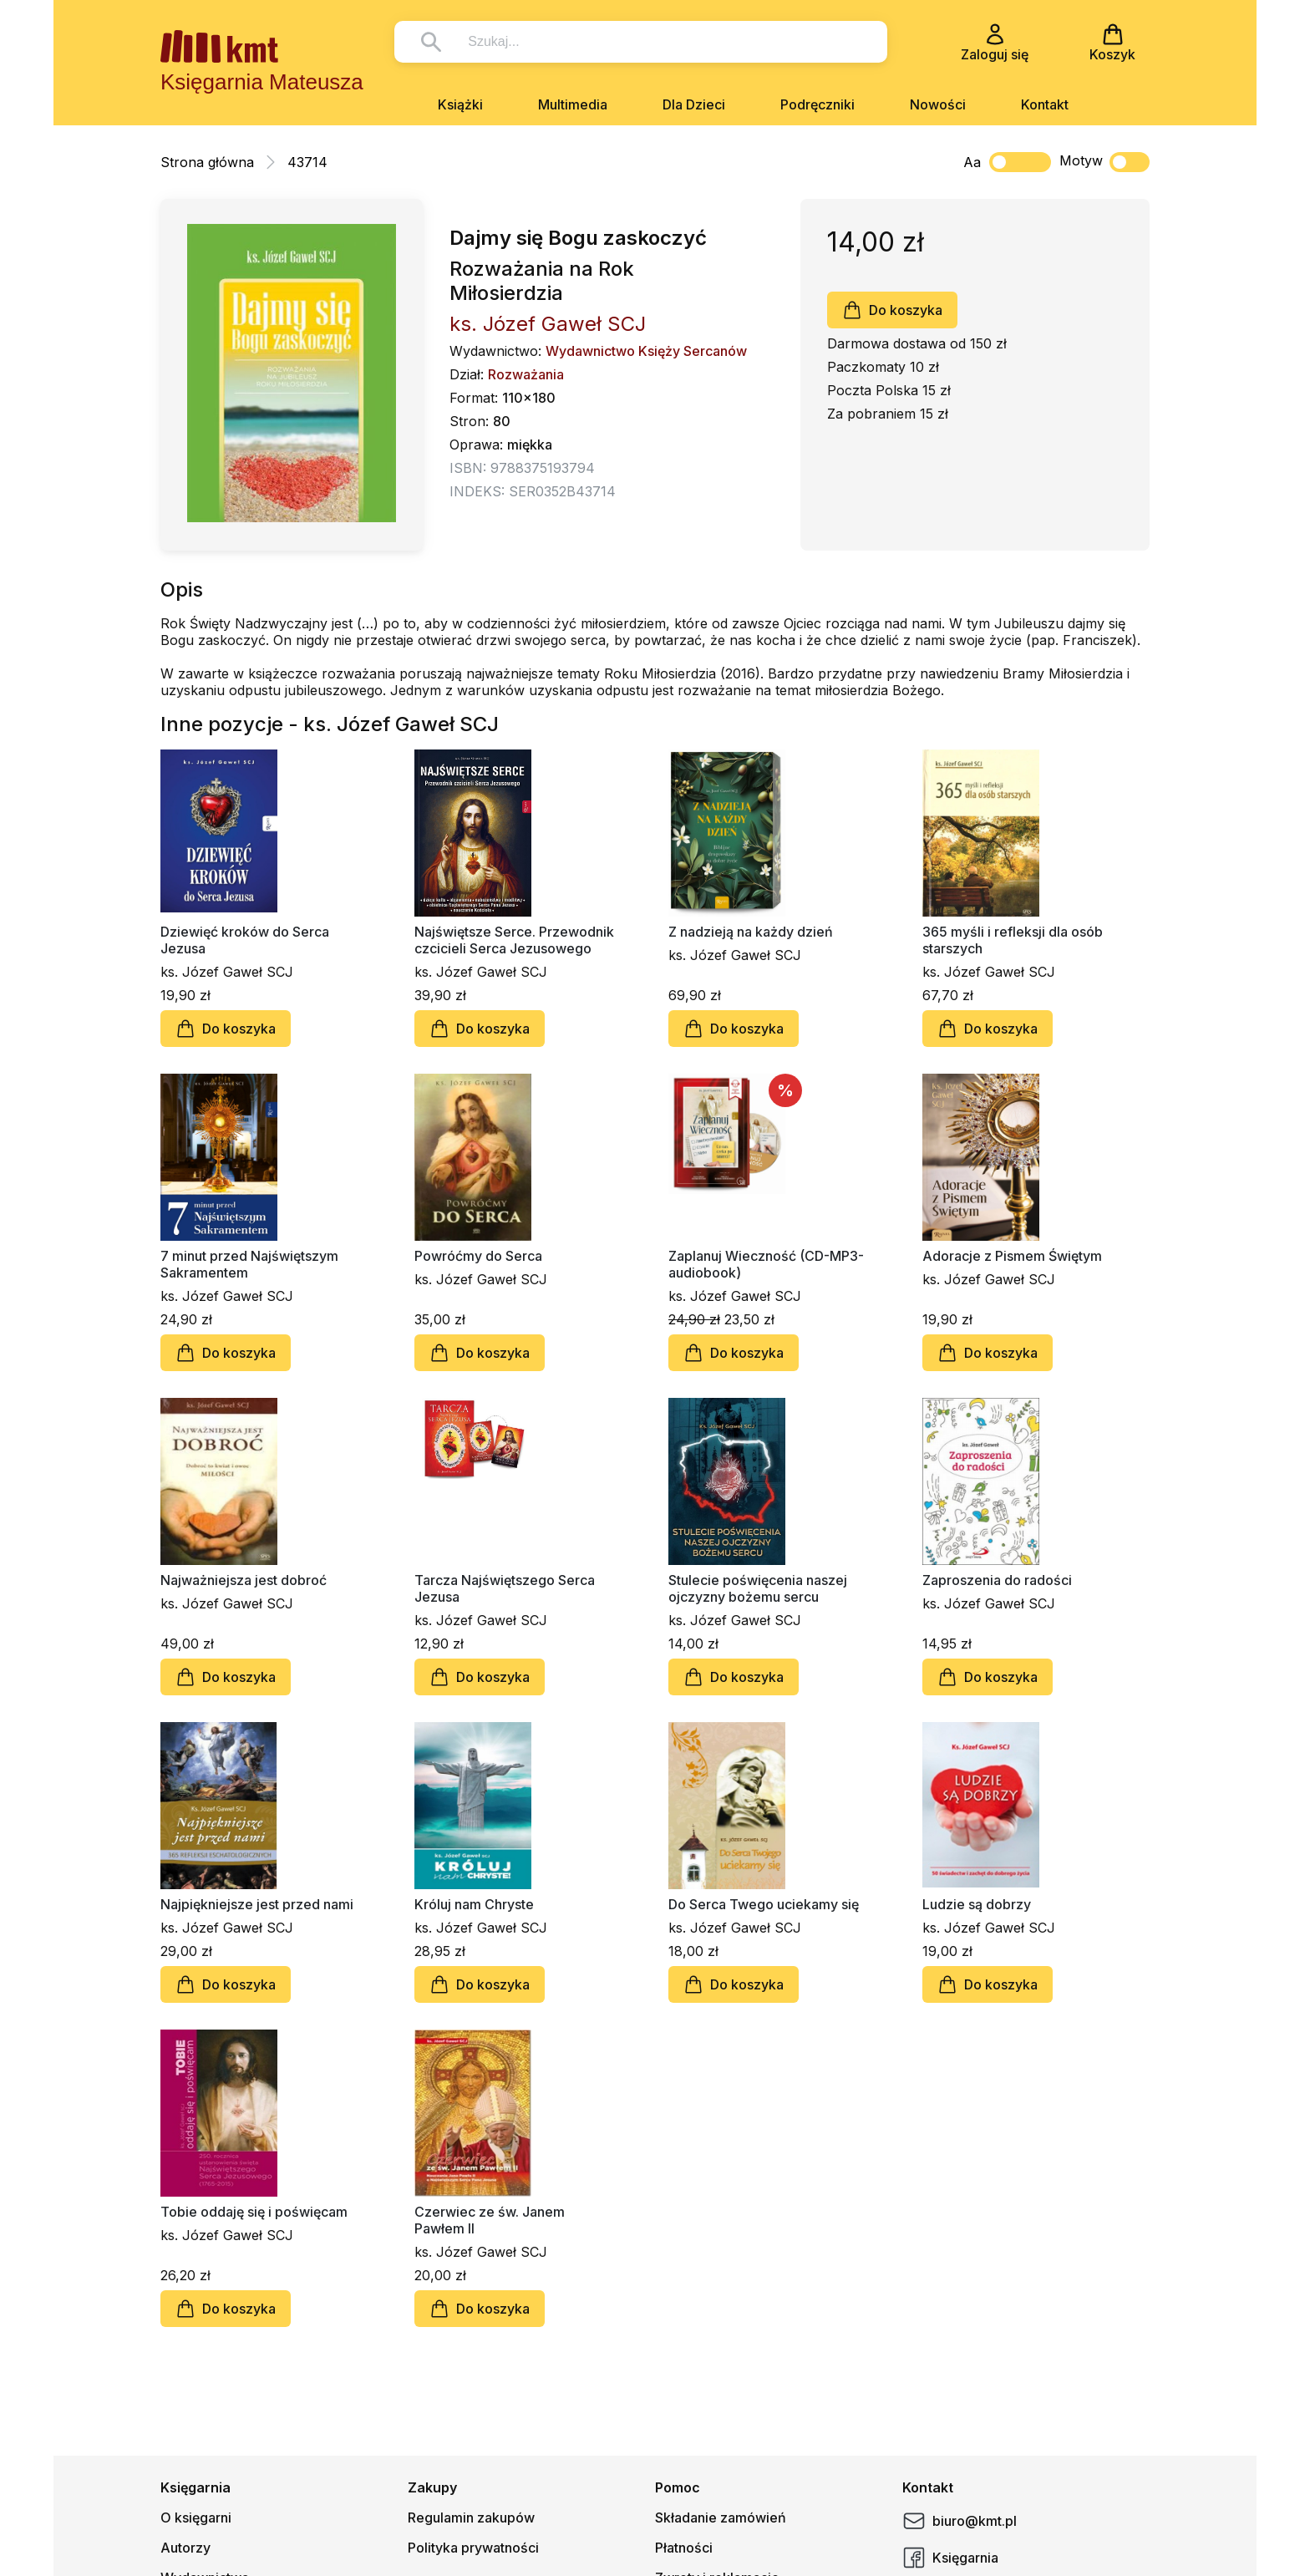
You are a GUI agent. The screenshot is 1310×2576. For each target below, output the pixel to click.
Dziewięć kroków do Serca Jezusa (244, 940)
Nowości (938, 104)
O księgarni (195, 2517)
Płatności (684, 2547)
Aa (972, 162)
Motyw (1104, 162)
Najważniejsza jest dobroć (243, 1580)
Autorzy (185, 2547)
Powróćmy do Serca (478, 1255)
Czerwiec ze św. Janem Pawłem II (489, 2220)
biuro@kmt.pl (959, 2521)
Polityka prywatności (473, 2547)
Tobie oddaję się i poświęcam (254, 2211)
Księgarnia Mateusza (261, 81)
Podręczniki (817, 104)
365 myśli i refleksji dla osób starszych (1012, 940)
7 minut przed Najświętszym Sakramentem (249, 1264)
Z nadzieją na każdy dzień (750, 931)
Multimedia (572, 104)
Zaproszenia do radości (997, 1580)
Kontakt (1045, 104)
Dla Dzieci (694, 104)
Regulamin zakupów (471, 2517)
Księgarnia (950, 2557)
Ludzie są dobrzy (976, 1904)
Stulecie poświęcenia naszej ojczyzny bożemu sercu (757, 1588)
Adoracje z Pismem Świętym (1012, 1255)
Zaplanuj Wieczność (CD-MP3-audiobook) (766, 1264)
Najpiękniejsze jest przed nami (256, 1904)
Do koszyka (892, 310)
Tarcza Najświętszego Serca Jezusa (504, 1588)
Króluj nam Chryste (474, 1904)
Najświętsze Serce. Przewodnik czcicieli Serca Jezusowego (514, 940)
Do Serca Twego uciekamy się (763, 1904)
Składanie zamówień (720, 2517)
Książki (460, 104)
